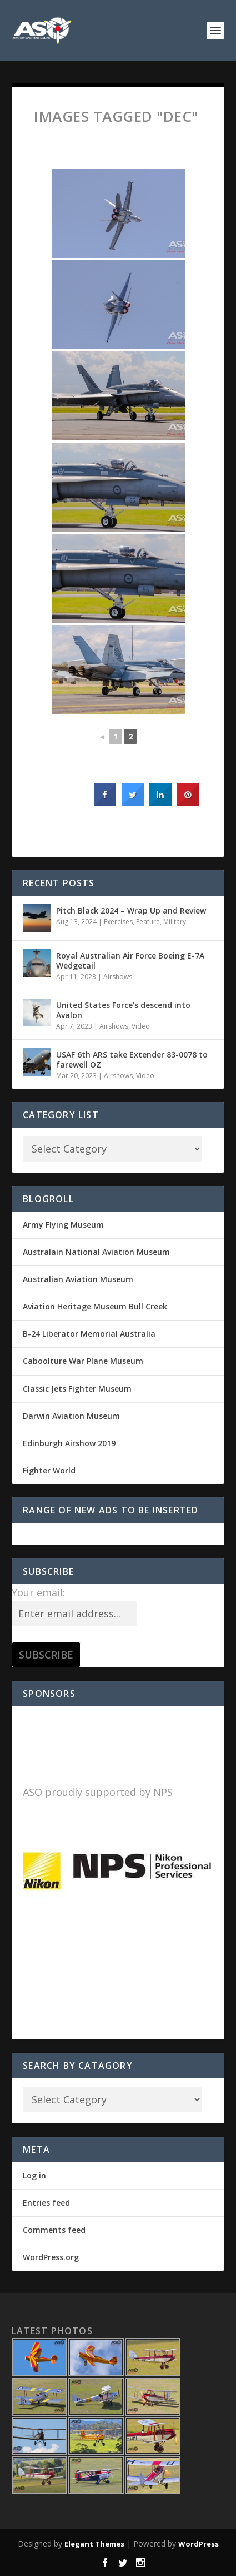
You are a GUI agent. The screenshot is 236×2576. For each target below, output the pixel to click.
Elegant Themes (94, 2544)
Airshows (117, 976)
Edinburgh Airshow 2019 (69, 1443)
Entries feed (46, 2202)
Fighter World (49, 1470)
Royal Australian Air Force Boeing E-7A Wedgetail (130, 960)
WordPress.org (51, 2257)
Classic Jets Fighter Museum (77, 1388)
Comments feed (54, 2230)
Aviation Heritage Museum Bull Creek (95, 1306)
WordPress (198, 2544)
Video (141, 1026)
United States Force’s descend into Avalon (123, 1010)
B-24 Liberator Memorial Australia (89, 1333)
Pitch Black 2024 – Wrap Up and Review (131, 910)
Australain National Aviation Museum (96, 1252)
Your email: (38, 1592)
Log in (34, 2175)
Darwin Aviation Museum (71, 1416)
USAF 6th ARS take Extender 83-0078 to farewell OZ (132, 1059)
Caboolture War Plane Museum (83, 1361)
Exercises (118, 921)
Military (174, 921)
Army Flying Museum (63, 1224)
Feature (148, 921)
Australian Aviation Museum (78, 1279)
